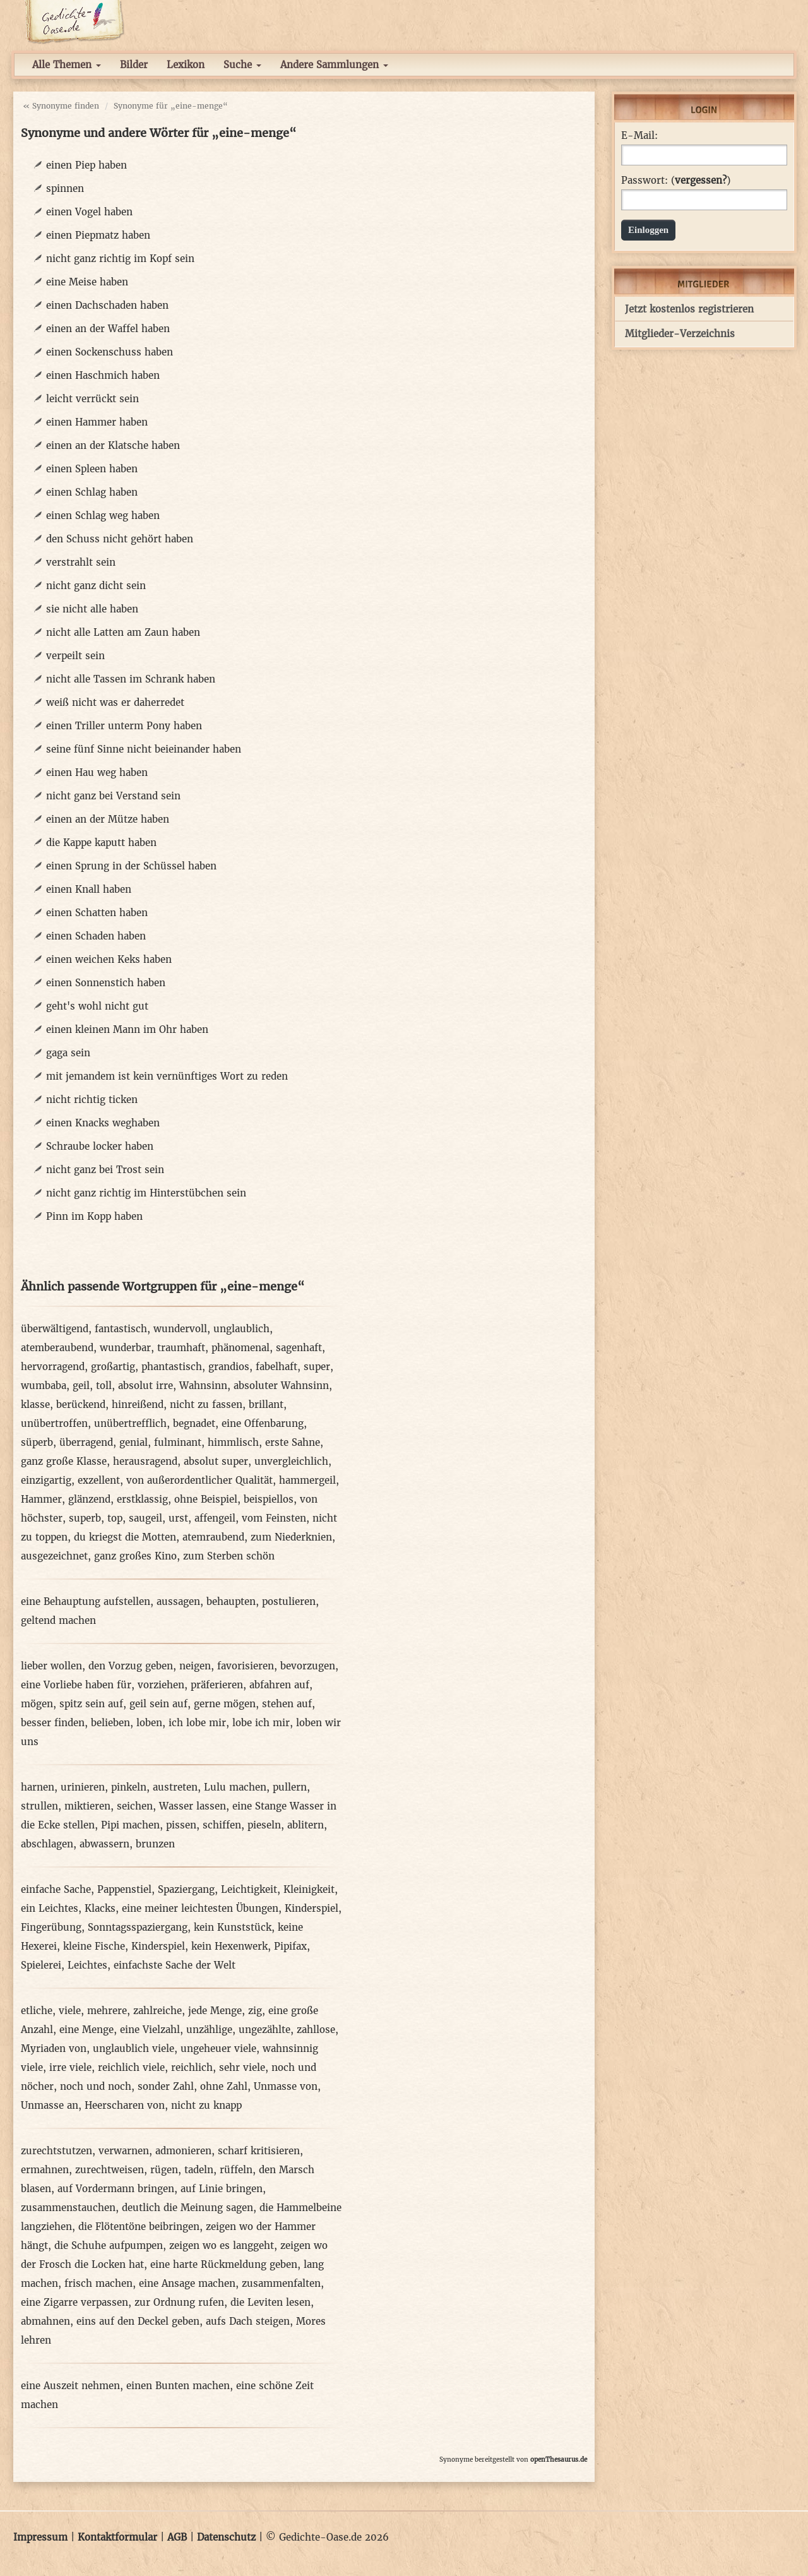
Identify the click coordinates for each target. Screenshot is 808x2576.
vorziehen (161, 1685)
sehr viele (242, 2067)
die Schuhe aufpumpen (108, 2245)
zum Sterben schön (229, 1556)
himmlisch (233, 1442)
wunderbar (125, 1348)
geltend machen (58, 1620)
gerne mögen (225, 1704)
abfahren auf (279, 1685)
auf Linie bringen (222, 2189)
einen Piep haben (86, 165)
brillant (266, 1404)
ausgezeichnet (54, 1556)
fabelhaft (276, 1367)
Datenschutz (226, 2537)
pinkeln (128, 1787)
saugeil (145, 1518)
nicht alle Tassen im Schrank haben (130, 679)
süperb (37, 1442)
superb (85, 1518)
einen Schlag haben (92, 492)
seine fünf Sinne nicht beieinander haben (143, 749)
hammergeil (307, 1480)
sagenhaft (299, 1348)
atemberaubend (57, 1348)
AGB (177, 2537)
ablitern (305, 1825)
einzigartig (46, 1480)
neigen (195, 1666)
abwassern (104, 1844)
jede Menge (215, 2011)
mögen (37, 1704)
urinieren (83, 1787)
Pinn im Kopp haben (94, 1216)
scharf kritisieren (259, 2151)
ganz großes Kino (135, 1556)
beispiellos (269, 1499)
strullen (39, 1806)
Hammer (41, 1499)
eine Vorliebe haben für (76, 1685)
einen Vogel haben (89, 212)
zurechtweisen (109, 2170)
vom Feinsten (274, 1518)
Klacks (100, 1908)
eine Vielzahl (150, 2030)
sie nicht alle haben (92, 609)
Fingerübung (51, 1927)
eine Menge (86, 2030)
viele (70, 2011)
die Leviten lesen (270, 2302)
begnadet (194, 1423)
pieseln (264, 1825)
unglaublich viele (133, 2048)
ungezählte (264, 2030)
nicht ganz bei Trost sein (105, 1170)
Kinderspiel (311, 1908)
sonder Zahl (166, 2086)
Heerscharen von (125, 2105)
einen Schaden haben (96, 936)
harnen (37, 1787)
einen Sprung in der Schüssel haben (131, 866)
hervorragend (53, 1367)
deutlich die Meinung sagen (187, 2208)
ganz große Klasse (64, 1461)
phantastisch (171, 1367)
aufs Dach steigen (248, 2321)
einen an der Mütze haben (107, 819)
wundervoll (180, 1329)
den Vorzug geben (130, 1666)
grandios (228, 1367)
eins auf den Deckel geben (137, 2321)
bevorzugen (307, 1666)
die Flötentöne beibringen (138, 2227)
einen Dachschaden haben (107, 305)
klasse (35, 1404)
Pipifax (290, 1946)
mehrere (107, 2011)
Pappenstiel (124, 1889)
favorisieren (245, 1666)
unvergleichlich (291, 1461)
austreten (175, 1787)
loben (149, 1723)
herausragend (145, 1461)
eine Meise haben (87, 282)
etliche (36, 2011)
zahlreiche (157, 2011)
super (317, 1367)
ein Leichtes (49, 1908)
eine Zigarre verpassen (74, 2302)
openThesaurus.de (558, 2459)
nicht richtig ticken (92, 1100)
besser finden (53, 1723)
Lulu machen (235, 1787)
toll (104, 1386)
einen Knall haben (88, 889)
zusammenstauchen (68, 2208)
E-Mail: (639, 135)
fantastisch (121, 1329)
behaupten (231, 1601)
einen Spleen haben (92, 469)
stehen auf (287, 1704)
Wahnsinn (203, 1386)
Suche (242, 65)
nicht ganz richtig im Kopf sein (120, 259)
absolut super (216, 1461)
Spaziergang (186, 1889)
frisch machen (98, 2283)
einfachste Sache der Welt (174, 1965)
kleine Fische (94, 1946)
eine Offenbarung (263, 1423)
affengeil (214, 1518)
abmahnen (45, 2321)
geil (81, 1386)
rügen (164, 2170)
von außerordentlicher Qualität (199, 1480)
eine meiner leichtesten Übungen (200, 1908)
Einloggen (648, 230)
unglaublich (241, 1329)
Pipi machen (130, 1825)
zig (255, 2011)
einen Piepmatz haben (98, 235)
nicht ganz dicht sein (96, 586)
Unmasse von (286, 2086)
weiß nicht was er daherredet (115, 702)
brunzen (155, 1844)
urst (178, 1518)
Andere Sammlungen (334, 65)
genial (133, 1442)
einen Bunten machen (178, 2386)
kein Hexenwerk (229, 1946)
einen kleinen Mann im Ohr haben (127, 1029)
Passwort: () (675, 180)
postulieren (289, 1601)
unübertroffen (54, 1423)
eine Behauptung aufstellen (85, 1601)
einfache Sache (56, 1889)
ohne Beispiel (205, 1499)
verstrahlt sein (81, 562)
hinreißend (137, 1404)
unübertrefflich (130, 1423)
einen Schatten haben (97, 913)
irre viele (70, 2067)
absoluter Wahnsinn (281, 1386)
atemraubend (213, 1537)
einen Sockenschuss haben (109, 352)
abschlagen (47, 1844)
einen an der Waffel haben (108, 329)
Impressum (40, 2537)
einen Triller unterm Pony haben (124, 726)
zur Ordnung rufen (179, 2302)
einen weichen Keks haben (109, 959)
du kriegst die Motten (125, 1537)
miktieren (87, 1806)
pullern (290, 1787)
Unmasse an (49, 2105)
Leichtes (87, 1965)
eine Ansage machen (187, 2283)
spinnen (65, 188)
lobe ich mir (261, 1723)
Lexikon (186, 65)
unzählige (209, 2030)
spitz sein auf (91, 1704)
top (114, 1518)
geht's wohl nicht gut (97, 1006)
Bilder (134, 65)
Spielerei (41, 1965)
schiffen (222, 1825)
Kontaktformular (117, 2537)
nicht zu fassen (206, 1404)
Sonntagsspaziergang (137, 1927)
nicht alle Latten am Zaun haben (123, 632)
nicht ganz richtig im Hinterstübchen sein (146, 1193)
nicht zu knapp (206, 2105)
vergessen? (701, 180)
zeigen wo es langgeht (221, 2245)
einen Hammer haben (97, 422)
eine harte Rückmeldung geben (223, 2264)
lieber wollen (51, 1666)
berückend (80, 1404)
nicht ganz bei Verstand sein (113, 796)
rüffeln (236, 2170)
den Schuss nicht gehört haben (119, 539)
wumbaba (43, 1386)
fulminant (177, 1442)
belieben (110, 1723)
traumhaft (181, 1348)
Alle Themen (66, 65)
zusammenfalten (281, 2283)
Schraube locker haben (99, 1146)
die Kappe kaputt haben (101, 843)
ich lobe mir (197, 1723)
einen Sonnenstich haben (105, 983)
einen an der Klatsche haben (113, 445)
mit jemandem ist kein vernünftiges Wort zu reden (167, 1076)
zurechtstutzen (56, 2151)
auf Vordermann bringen (115, 2189)
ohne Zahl (223, 2086)
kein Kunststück (232, 1927)
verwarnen (123, 2151)
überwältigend (54, 1329)
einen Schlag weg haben (103, 516)
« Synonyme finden (61, 105)
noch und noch (95, 2086)
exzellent (99, 1480)
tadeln (198, 2170)
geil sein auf (158, 1704)
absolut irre (145, 1386)
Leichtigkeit (249, 1889)
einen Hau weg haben (97, 772)
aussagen (178, 1601)
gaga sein (68, 1053)
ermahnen (45, 2170)
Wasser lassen (192, 1806)
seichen (135, 1806)
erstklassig (142, 1499)
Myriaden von (53, 2048)
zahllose (316, 2030)
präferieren (217, 1685)
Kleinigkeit (309, 1889)
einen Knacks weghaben (103, 1123)
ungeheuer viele (218, 2048)
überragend (86, 1442)
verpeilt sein (75, 656)
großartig (113, 1367)
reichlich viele (131, 2067)
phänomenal (240, 1348)
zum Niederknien (291, 1537)
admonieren (183, 2151)
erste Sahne (292, 1442)
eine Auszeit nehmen (70, 2386)
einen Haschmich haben (103, 375)
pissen (181, 1825)
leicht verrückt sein (92, 399)
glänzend (89, 1499)
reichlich (192, 2067)
